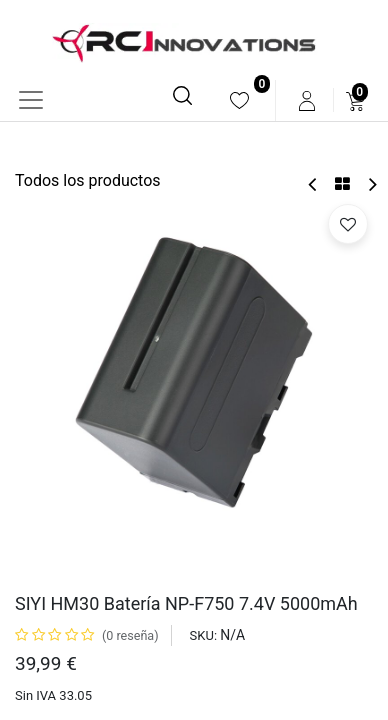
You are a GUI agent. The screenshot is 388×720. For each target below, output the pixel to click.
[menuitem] (239, 100)
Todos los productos (88, 180)
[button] (348, 224)
